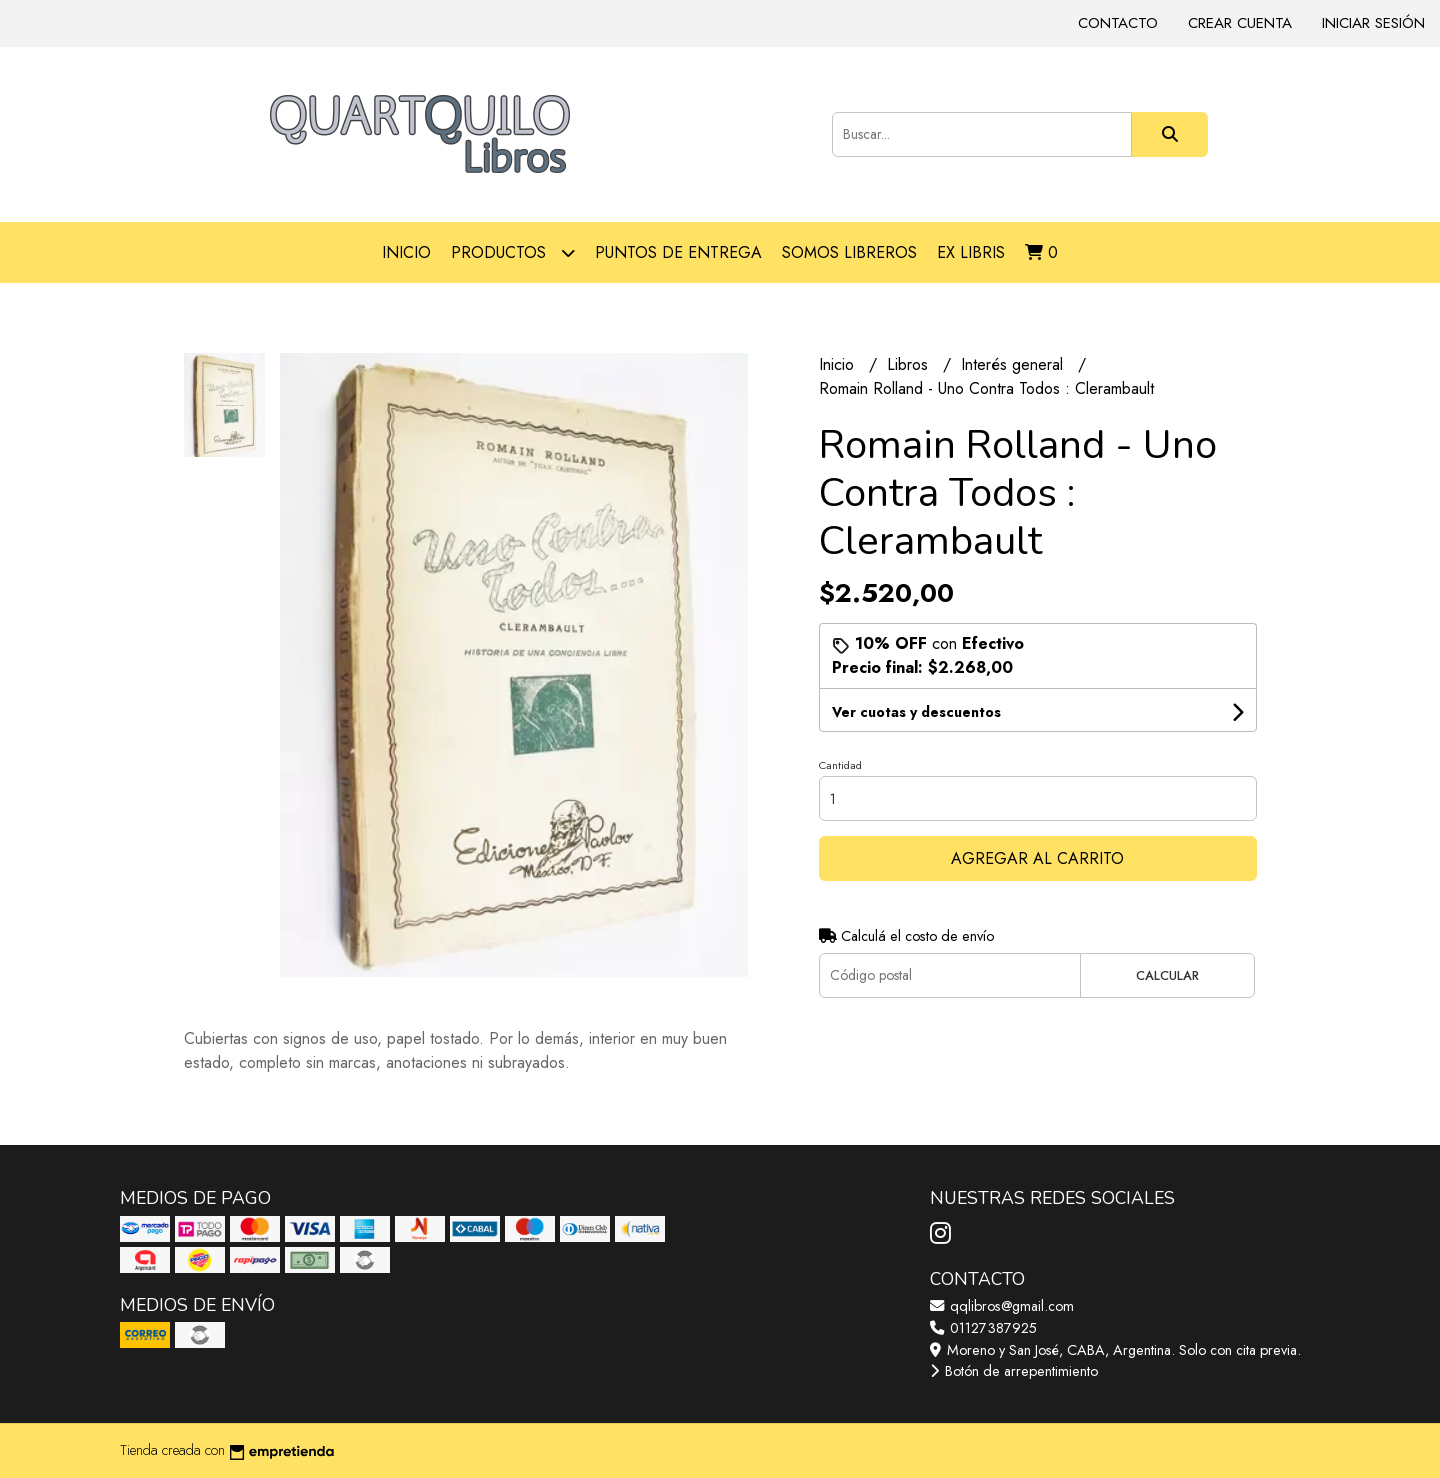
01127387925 (983, 1328)
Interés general (1014, 364)
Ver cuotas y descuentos (916, 712)
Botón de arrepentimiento (1014, 1371)
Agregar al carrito (1037, 858)
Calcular (1167, 975)
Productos (513, 252)
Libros (910, 364)
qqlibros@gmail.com (1002, 1306)
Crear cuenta (1240, 23)
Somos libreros (849, 252)
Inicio (406, 252)
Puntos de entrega (678, 252)
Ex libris (971, 252)
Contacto (1118, 23)
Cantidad (840, 765)
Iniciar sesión (1373, 23)
